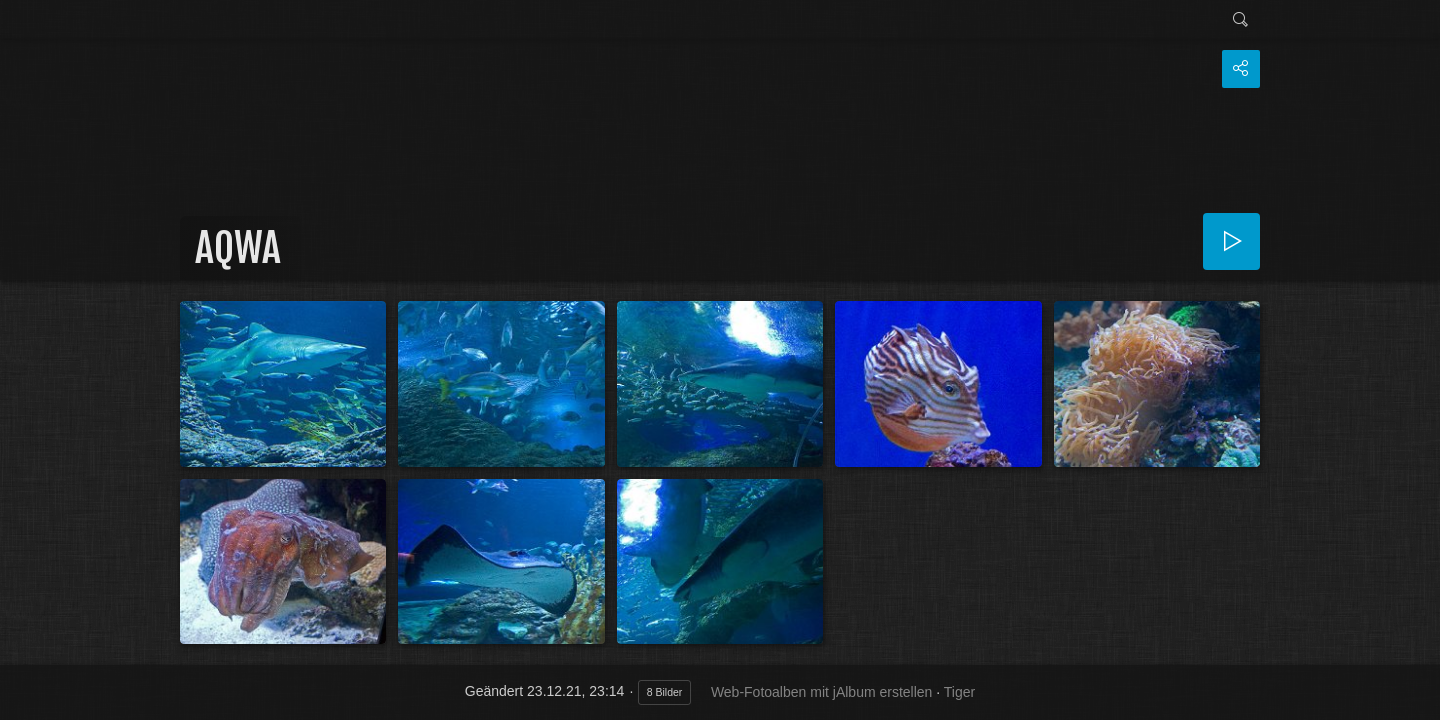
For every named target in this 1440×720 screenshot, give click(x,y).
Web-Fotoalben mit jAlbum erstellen (822, 692)
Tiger (959, 692)
